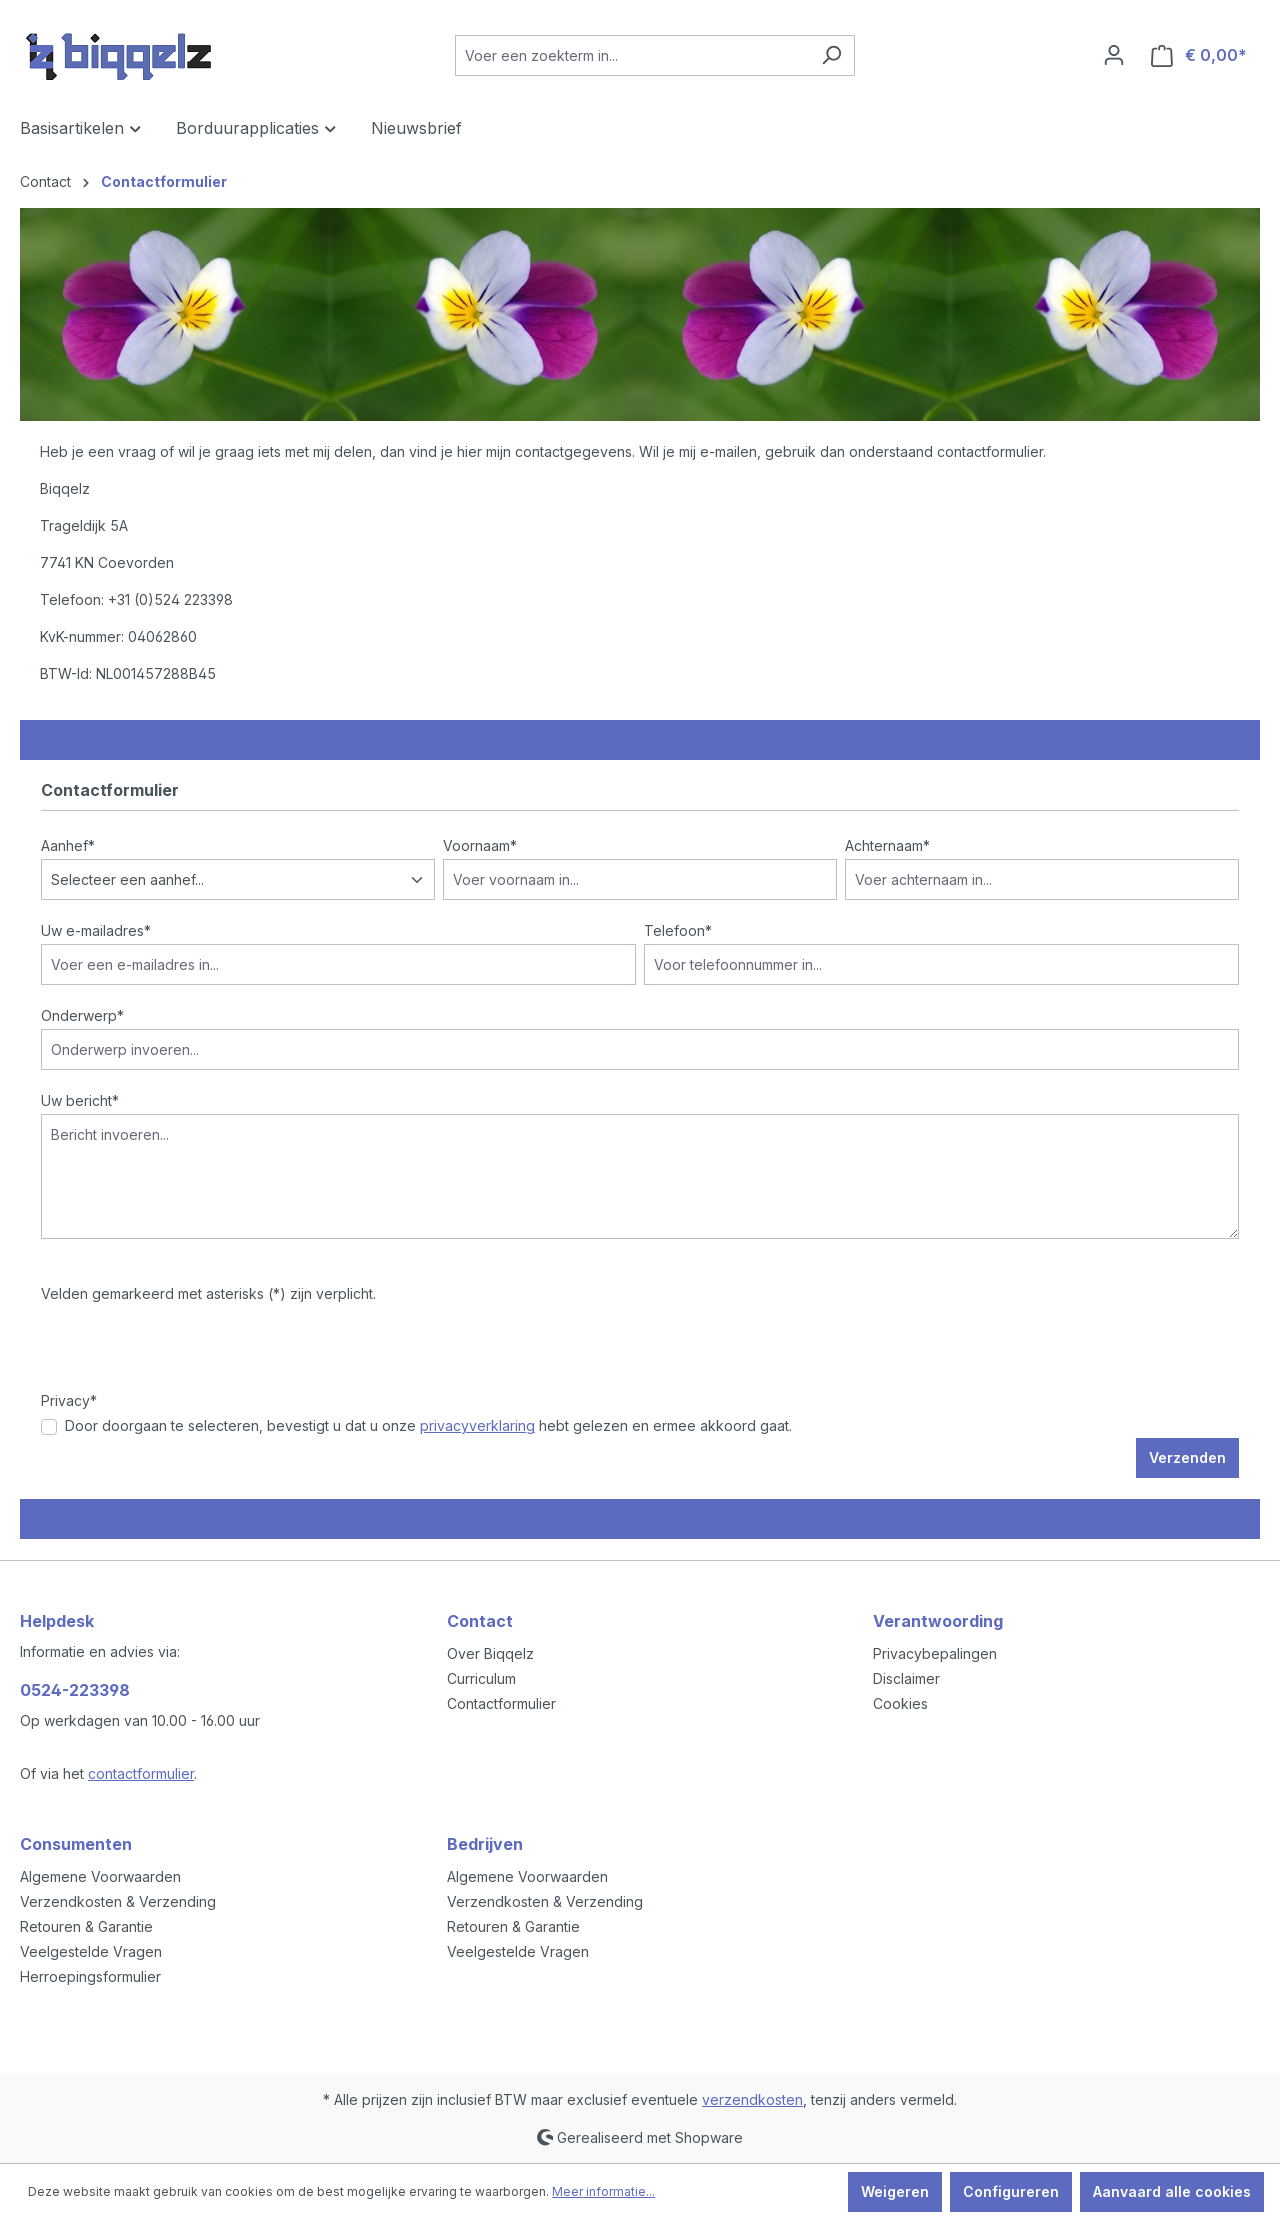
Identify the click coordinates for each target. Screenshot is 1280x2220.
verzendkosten (752, 2099)
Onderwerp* (82, 1015)
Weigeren (895, 2191)
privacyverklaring (477, 1425)
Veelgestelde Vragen (91, 1951)
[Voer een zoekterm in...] (632, 55)
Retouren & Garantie (86, 1926)
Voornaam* (480, 845)
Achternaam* (887, 845)
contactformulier (141, 1773)
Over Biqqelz (490, 1653)
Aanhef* (68, 845)
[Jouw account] (1114, 55)
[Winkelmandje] (1199, 55)
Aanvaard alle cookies (1172, 2191)
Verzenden (1187, 1457)
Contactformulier (501, 1703)
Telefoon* (678, 930)
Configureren (1011, 2191)
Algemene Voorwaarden (100, 1876)
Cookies (900, 1703)
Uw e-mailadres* (96, 930)
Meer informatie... (603, 2191)
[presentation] (193, 1351)
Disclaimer (906, 1678)
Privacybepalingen (935, 1653)
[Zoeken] (831, 55)
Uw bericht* (80, 1100)
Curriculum (481, 1678)
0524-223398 (75, 1690)
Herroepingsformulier (90, 1976)
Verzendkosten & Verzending (118, 1901)
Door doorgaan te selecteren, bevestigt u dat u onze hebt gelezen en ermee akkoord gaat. (428, 1425)
